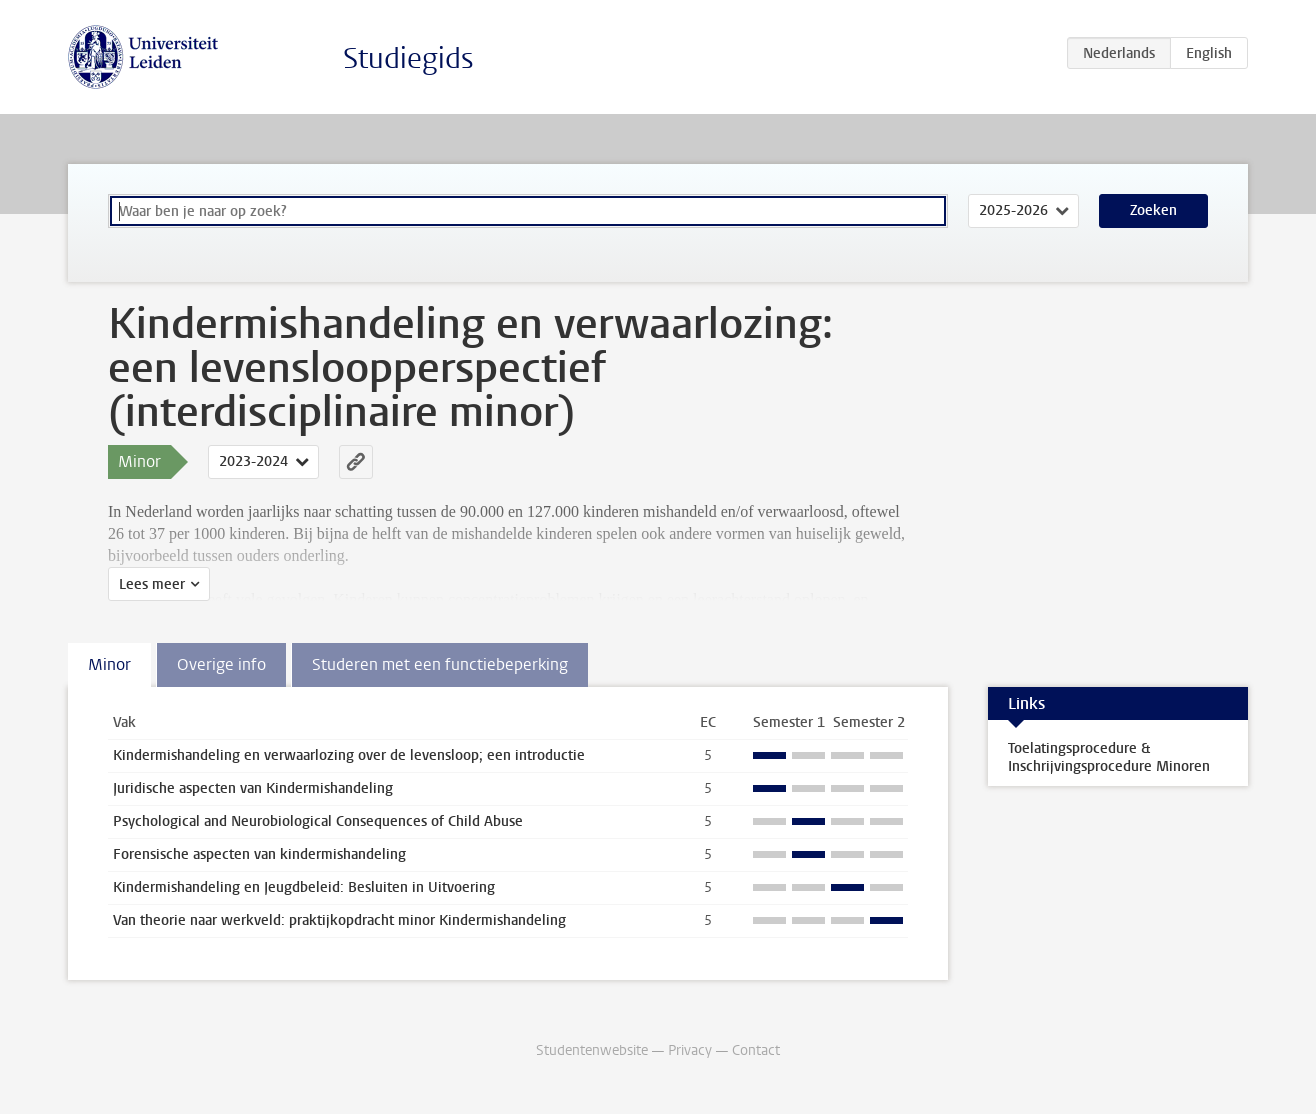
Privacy (690, 1050)
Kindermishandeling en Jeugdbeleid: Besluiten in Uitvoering (304, 887)
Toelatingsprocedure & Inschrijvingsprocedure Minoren (1109, 757)
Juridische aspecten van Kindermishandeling (253, 788)
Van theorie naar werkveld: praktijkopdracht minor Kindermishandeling (339, 920)
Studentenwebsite (592, 1050)
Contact (756, 1050)
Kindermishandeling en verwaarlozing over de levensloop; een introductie (349, 755)
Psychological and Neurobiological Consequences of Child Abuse (318, 821)
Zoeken (1153, 210)
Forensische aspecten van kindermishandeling (259, 854)
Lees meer (152, 584)
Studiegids (408, 58)
